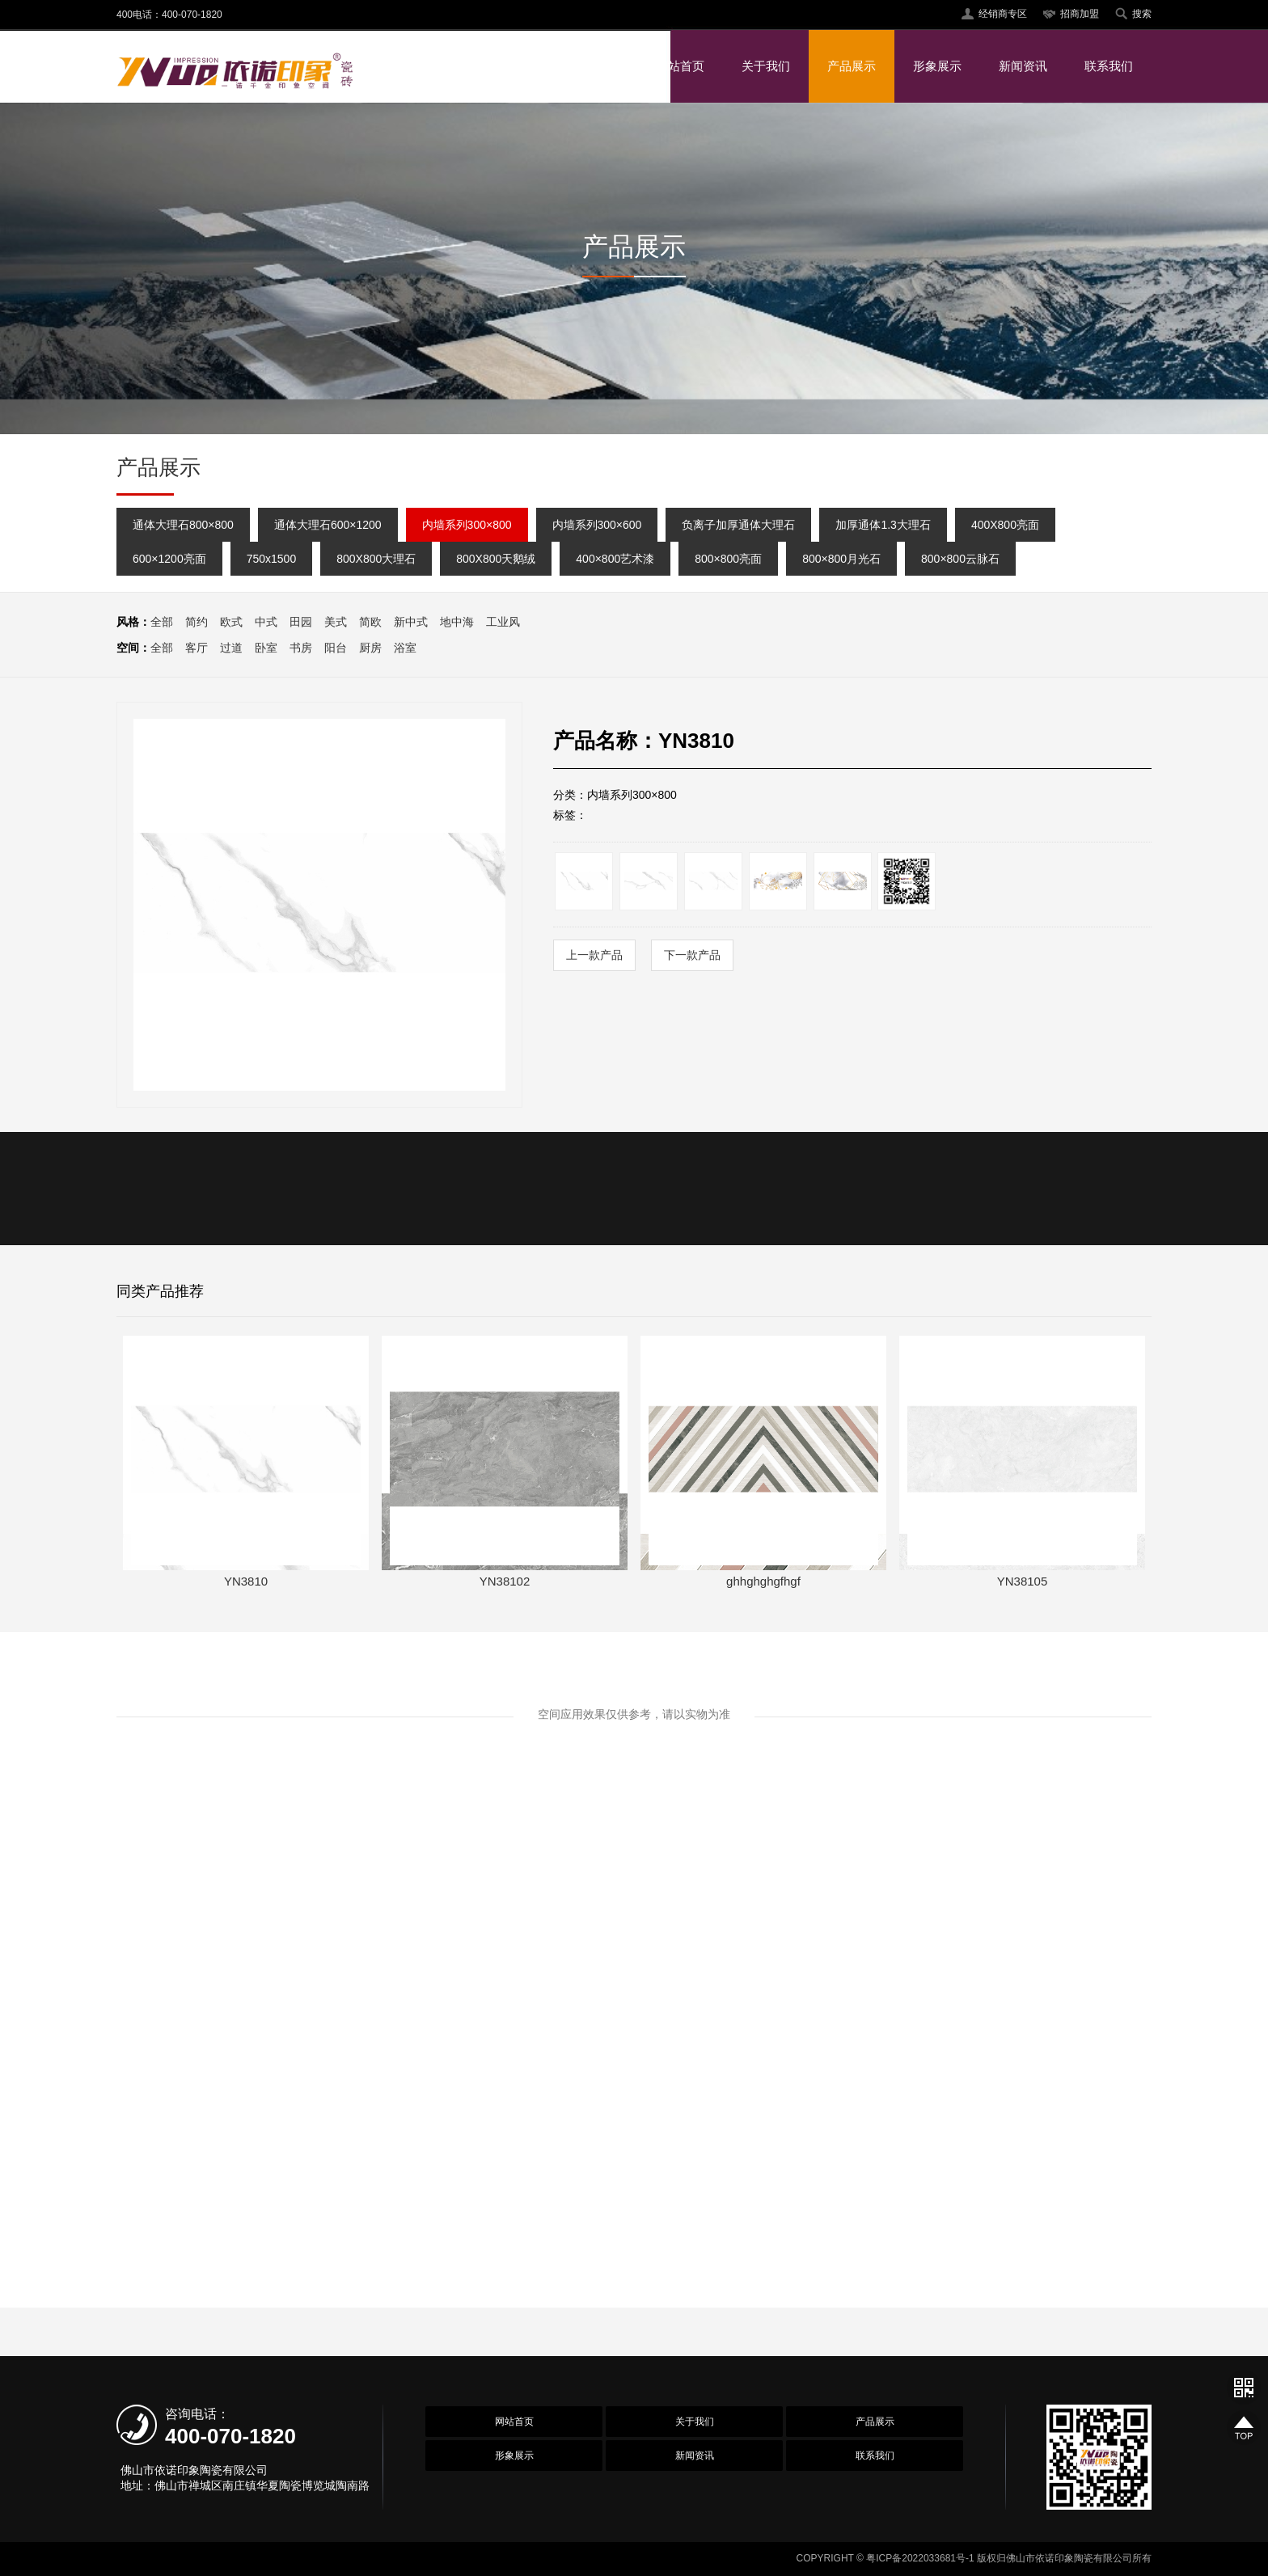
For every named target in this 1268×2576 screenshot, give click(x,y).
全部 (161, 621)
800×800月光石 (841, 558)
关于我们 (766, 66)
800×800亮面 (728, 558)
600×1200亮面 (169, 558)
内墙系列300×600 (597, 524)
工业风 (503, 621)
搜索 (1142, 13)
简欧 (370, 621)
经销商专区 (1002, 13)
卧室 (266, 647)
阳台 (335, 647)
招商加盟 (1079, 13)
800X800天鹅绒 (495, 558)
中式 (266, 621)
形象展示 (937, 66)
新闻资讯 (1023, 66)
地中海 (457, 621)
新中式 (411, 621)
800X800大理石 (376, 558)
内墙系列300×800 (467, 524)
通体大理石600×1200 (328, 524)
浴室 (405, 647)
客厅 (196, 647)
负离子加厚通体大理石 (738, 524)
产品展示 (851, 66)
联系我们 (1108, 66)
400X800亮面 (1005, 524)
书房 (301, 647)
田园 (301, 621)
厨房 (370, 647)
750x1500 (272, 558)
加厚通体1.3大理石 (882, 524)
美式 (335, 621)
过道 (231, 647)
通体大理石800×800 (183, 524)
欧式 (231, 621)
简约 (196, 621)
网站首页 (680, 66)
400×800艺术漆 (615, 558)
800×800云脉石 (960, 558)
